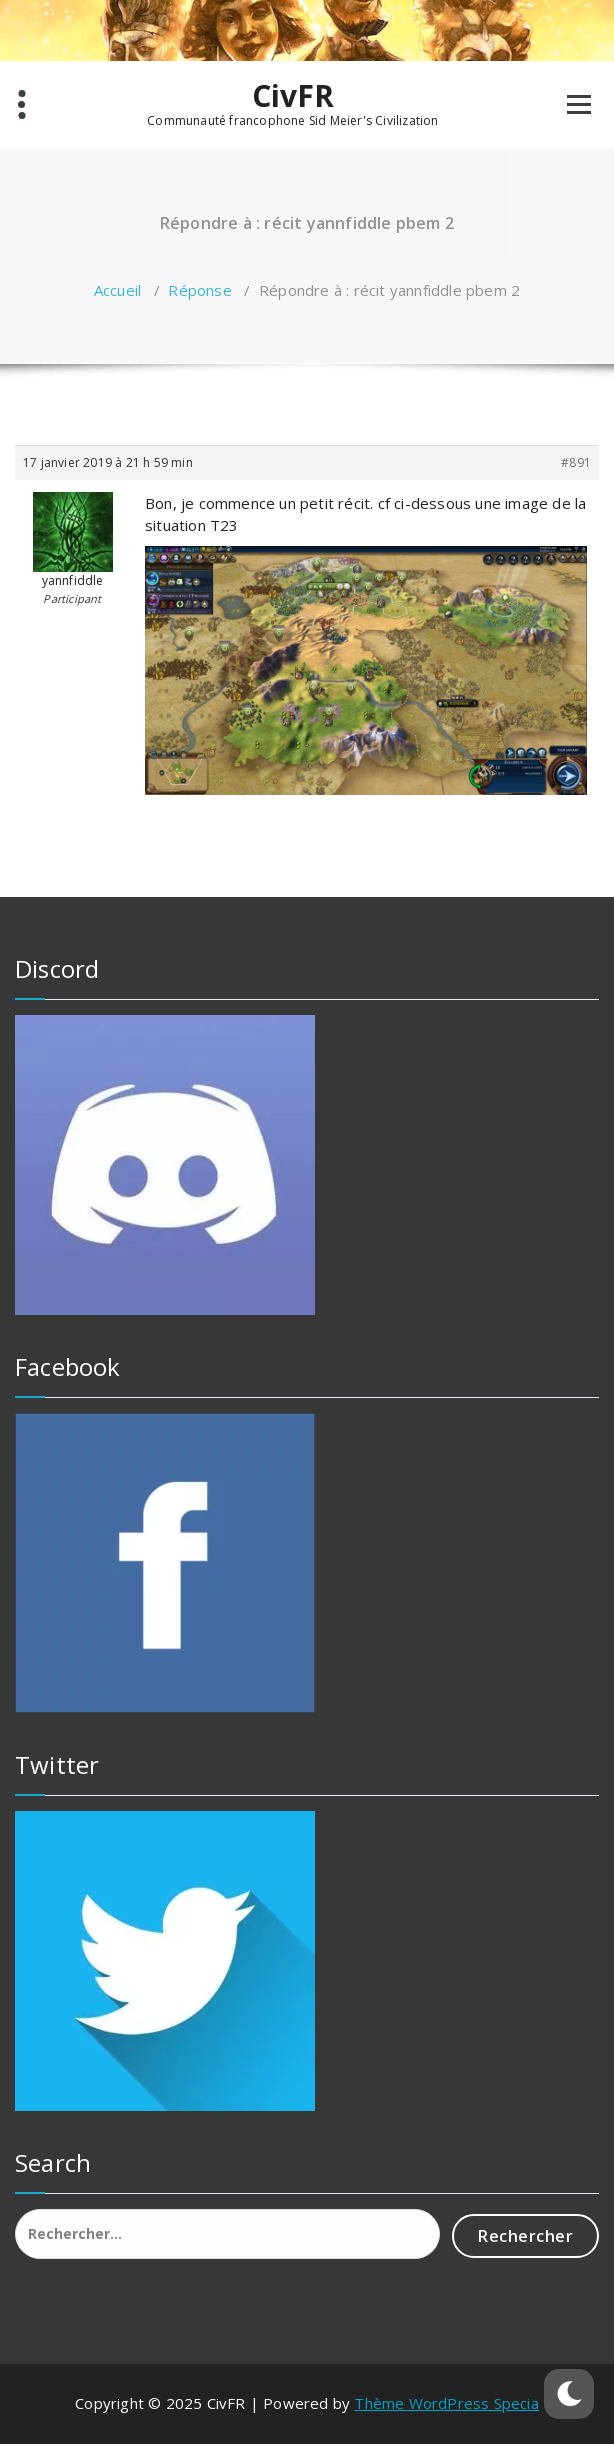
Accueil (117, 290)
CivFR (293, 96)
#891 (576, 462)
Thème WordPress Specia (446, 2403)
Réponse (199, 290)
